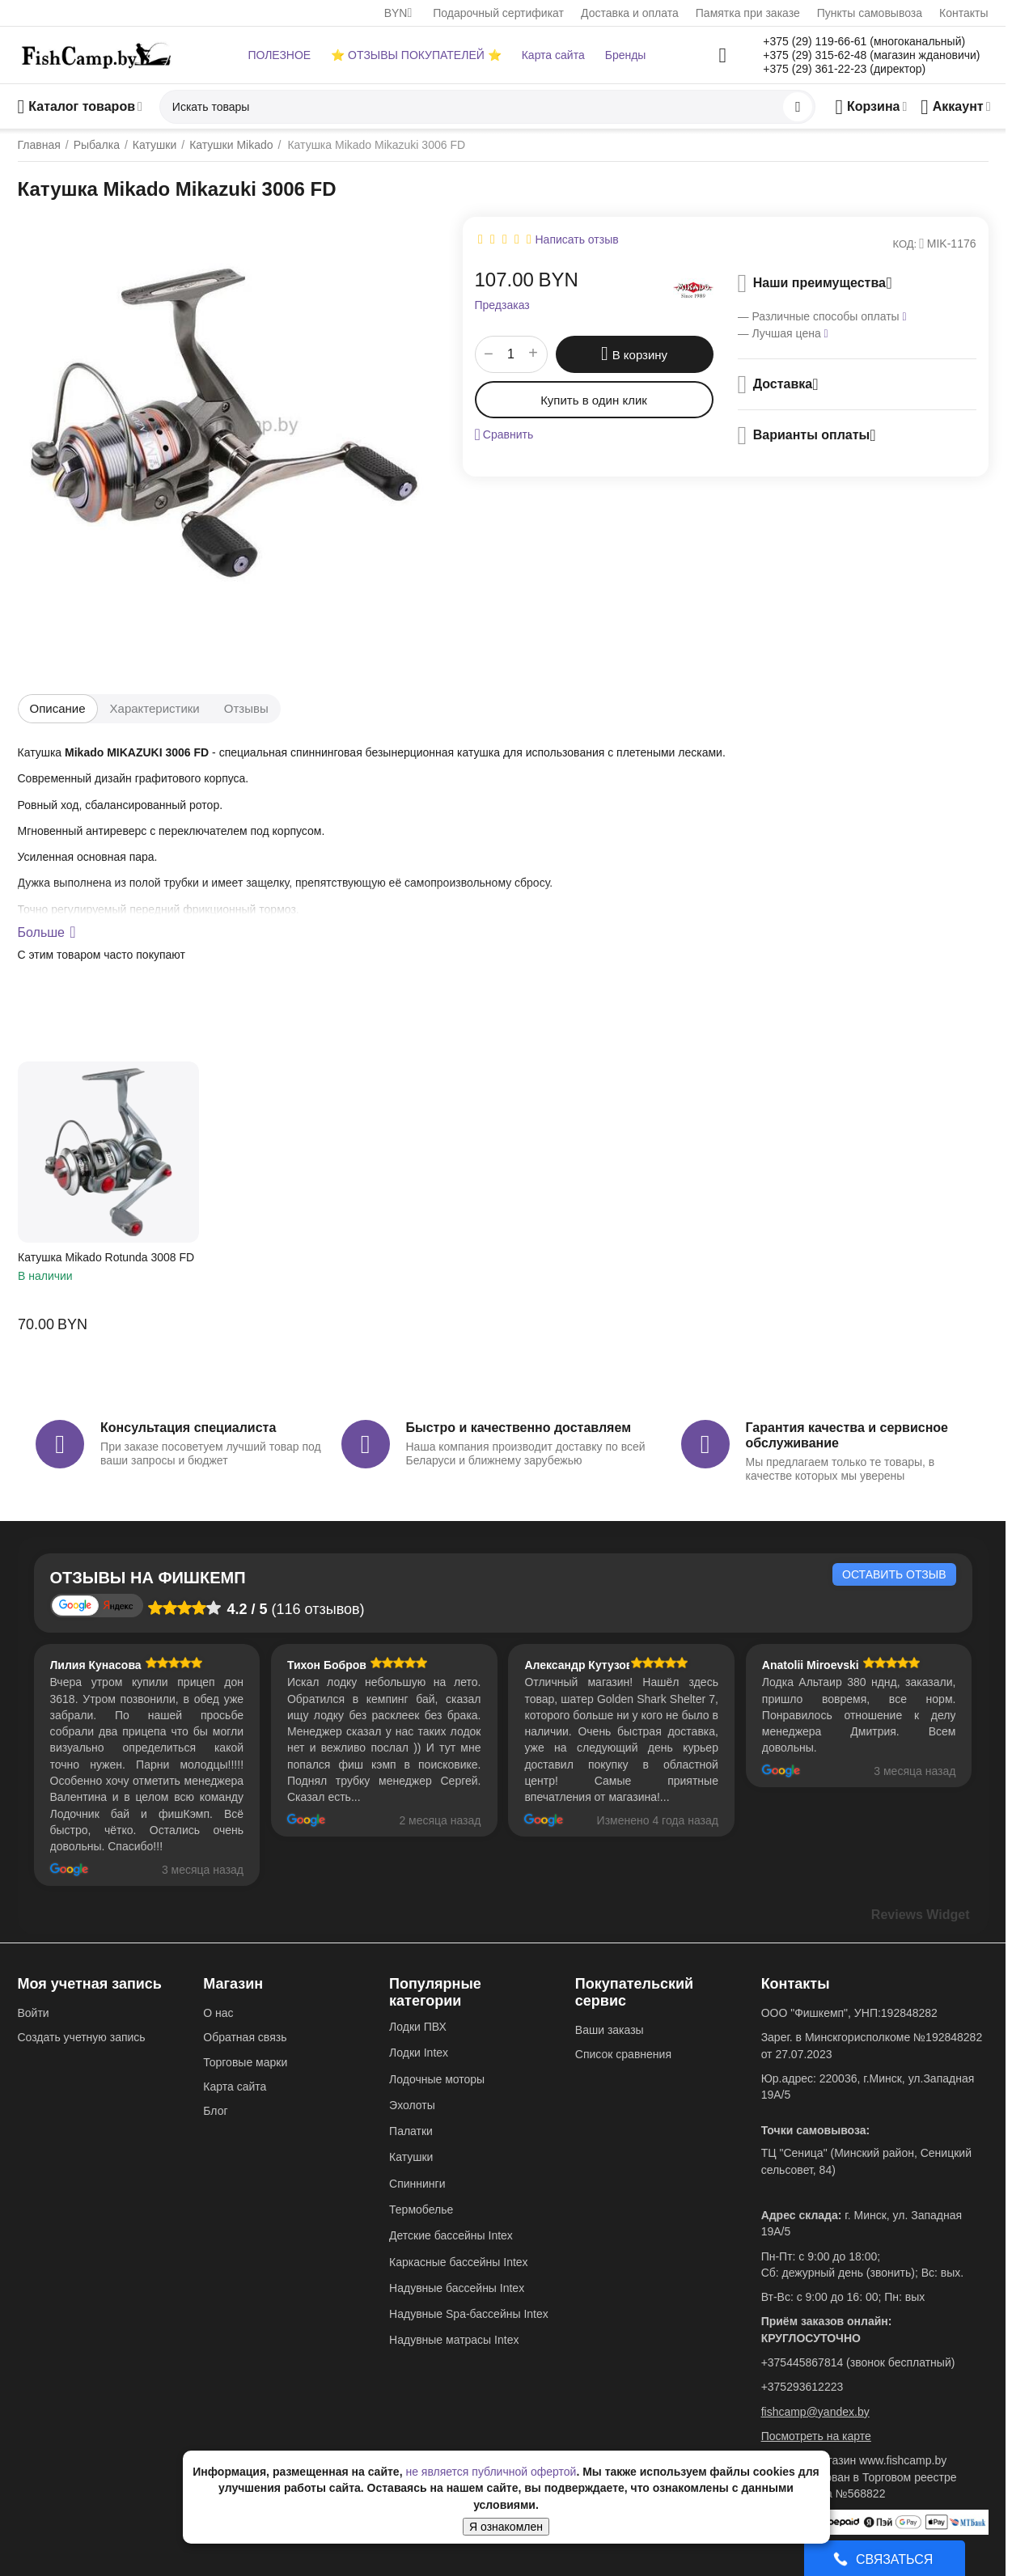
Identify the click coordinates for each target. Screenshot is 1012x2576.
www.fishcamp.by (902, 2460)
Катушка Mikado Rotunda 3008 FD (106, 1257)
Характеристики (155, 708)
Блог (215, 2110)
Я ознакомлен (506, 2526)
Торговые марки (245, 2062)
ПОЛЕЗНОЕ (279, 55)
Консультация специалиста (188, 1427)
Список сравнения (623, 2054)
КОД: (905, 244)
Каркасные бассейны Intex (458, 2262)
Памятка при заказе (748, 12)
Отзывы (246, 708)
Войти (33, 2012)
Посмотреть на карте (816, 2436)
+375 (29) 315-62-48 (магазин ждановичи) (871, 55)
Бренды (625, 55)
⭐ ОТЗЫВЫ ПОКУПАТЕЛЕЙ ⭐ (416, 55)
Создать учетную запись (82, 2037)
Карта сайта (553, 55)
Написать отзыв (577, 239)
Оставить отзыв (894, 1574)
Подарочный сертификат (498, 12)
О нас (218, 2012)
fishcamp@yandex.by (815, 2411)
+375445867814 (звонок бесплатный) (858, 2362)
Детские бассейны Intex (451, 2235)
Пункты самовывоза (869, 12)
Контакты (963, 12)
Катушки (411, 2156)
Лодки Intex (418, 2052)
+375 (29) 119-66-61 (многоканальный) (864, 41)
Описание (58, 708)
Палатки (411, 2131)
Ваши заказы (609, 2029)
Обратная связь (244, 2037)
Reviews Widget (920, 1914)
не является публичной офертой (490, 2471)
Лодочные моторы (437, 2079)
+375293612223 (802, 2386)
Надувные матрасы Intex (454, 2339)
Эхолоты (412, 2105)
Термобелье (421, 2209)
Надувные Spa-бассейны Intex (468, 2313)
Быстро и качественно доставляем (518, 1427)
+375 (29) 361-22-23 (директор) (844, 68)
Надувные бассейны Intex (456, 2288)
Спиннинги (417, 2183)
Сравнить (504, 434)
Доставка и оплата (630, 12)
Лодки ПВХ (418, 2026)
